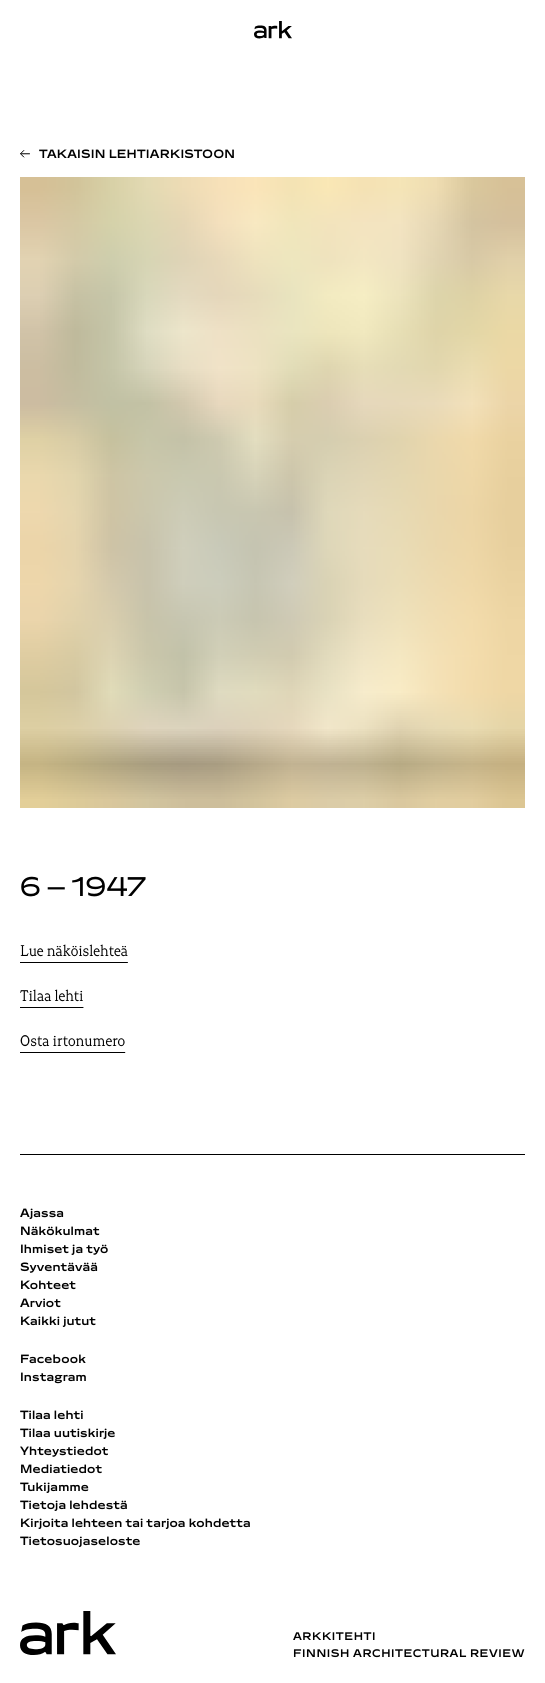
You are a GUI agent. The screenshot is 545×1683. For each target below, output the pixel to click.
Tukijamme (54, 1488)
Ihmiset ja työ (64, 1250)
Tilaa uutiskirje (68, 1434)
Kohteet (48, 1286)
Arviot (40, 1304)
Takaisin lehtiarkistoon (137, 155)
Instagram (53, 1378)
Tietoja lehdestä (74, 1506)
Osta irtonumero (72, 1042)
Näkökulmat (60, 1232)
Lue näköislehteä (74, 952)
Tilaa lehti (51, 997)
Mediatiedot (61, 1470)
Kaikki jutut (58, 1322)
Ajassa (42, 1214)
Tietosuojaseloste (80, 1542)
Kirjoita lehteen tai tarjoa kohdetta (135, 1524)
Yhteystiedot (64, 1452)
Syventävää (59, 1268)
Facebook (53, 1360)
